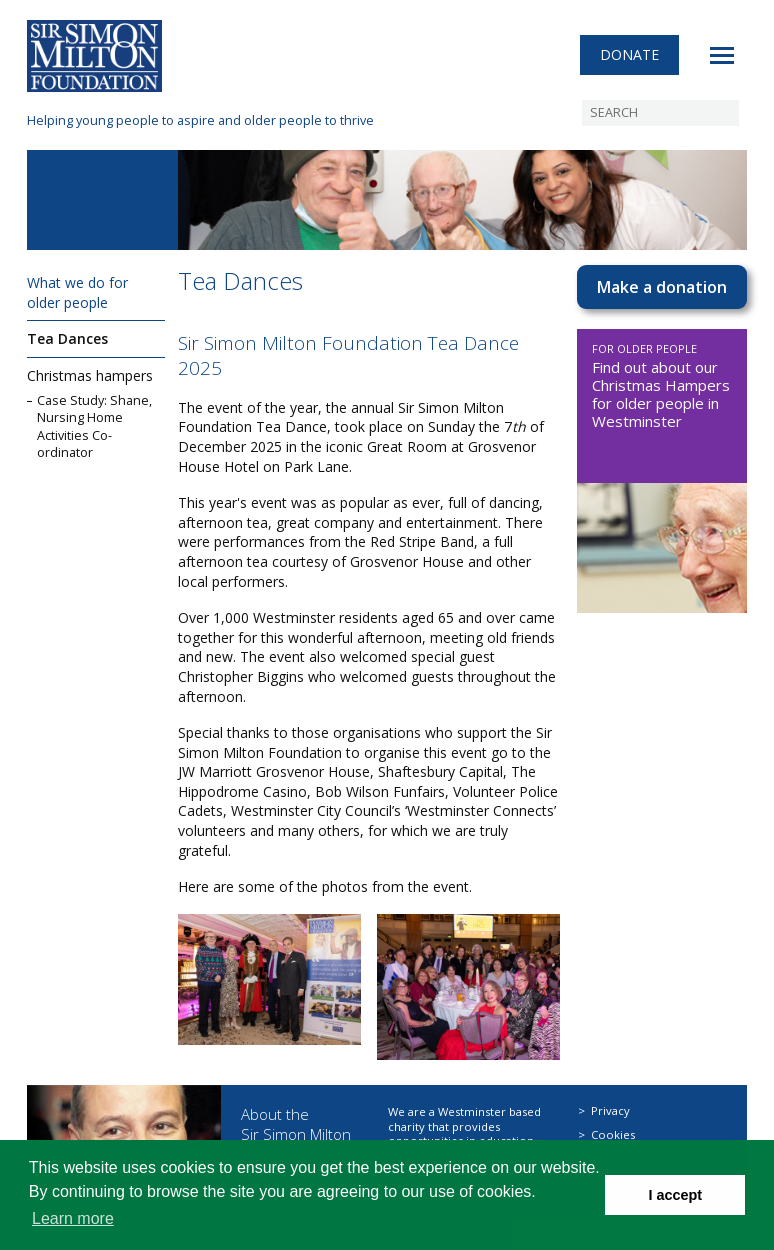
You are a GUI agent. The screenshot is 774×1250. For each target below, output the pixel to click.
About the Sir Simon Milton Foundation (296, 1133)
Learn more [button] (73, 1218)
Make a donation (662, 287)
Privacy (610, 1110)
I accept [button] (675, 1195)
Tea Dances (67, 338)
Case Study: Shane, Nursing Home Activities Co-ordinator (94, 427)
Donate (629, 54)
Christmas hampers (90, 375)
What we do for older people (77, 292)
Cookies (613, 1134)
